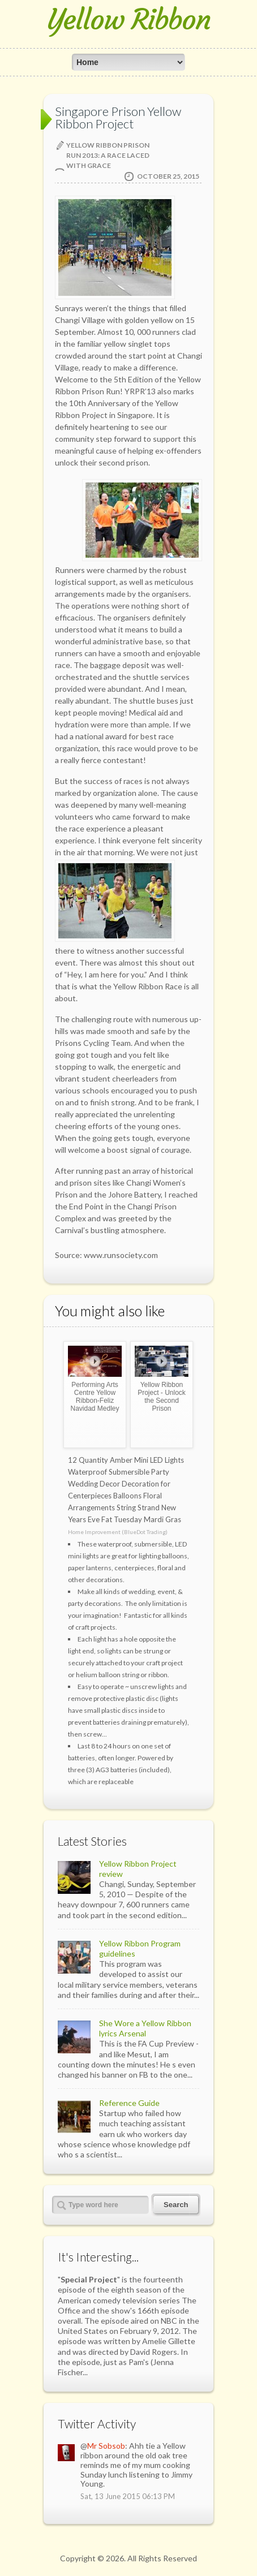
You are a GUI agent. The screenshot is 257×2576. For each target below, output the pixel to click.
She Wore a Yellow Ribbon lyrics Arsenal (145, 2028)
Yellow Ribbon (129, 19)
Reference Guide (129, 2103)
